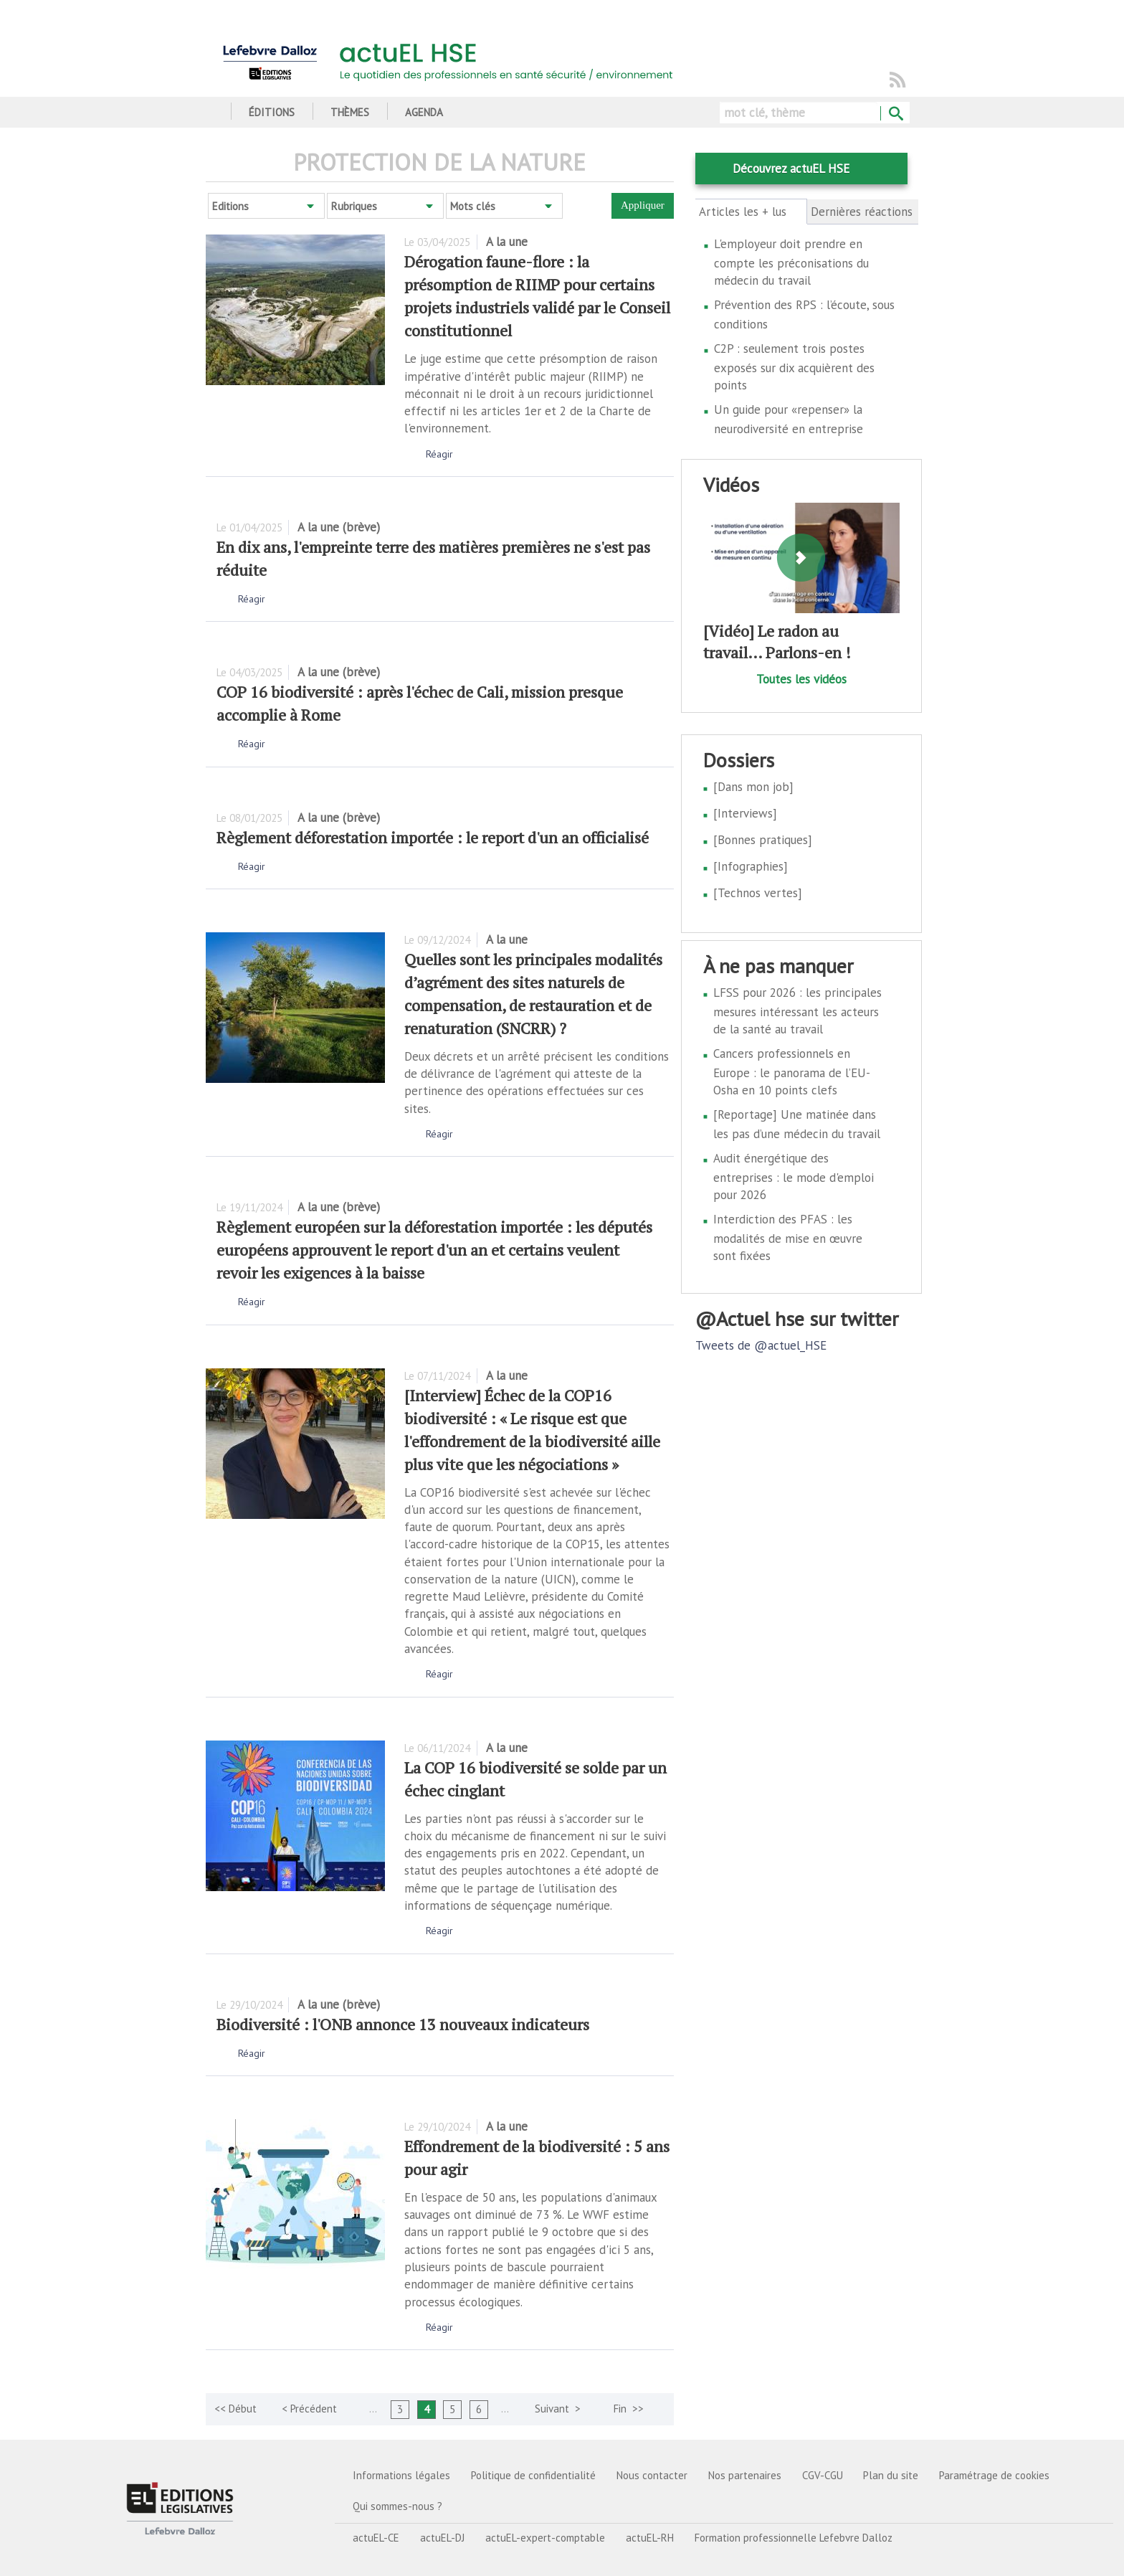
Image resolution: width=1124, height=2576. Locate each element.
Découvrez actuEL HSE (791, 168)
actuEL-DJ (442, 2537)
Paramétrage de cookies (994, 2475)
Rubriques (354, 206)
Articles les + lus (751, 211)
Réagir (439, 454)
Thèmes (349, 112)
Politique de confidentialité (533, 2475)
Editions (230, 206)
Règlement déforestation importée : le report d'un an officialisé (432, 837)
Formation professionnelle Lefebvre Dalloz (793, 2537)
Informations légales (401, 2475)
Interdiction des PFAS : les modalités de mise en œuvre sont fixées (787, 1237)
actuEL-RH (650, 2537)
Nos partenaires (744, 2475)
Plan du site (890, 2475)
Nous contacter (651, 2475)
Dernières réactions (862, 211)
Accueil (211, 112)
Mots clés (472, 206)
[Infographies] (750, 866)
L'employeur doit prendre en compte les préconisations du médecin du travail (791, 262)
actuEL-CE (376, 2537)
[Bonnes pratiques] (762, 840)
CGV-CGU (822, 2475)
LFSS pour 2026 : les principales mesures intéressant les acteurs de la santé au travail (797, 1011)
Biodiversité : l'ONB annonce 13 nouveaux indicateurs (402, 2024)
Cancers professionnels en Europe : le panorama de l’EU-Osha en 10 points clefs (791, 1072)
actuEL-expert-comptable (545, 2537)
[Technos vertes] (757, 893)
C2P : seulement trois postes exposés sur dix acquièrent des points (794, 367)
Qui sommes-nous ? (397, 2506)
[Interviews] (745, 813)
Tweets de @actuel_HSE (761, 1345)
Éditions (272, 112)
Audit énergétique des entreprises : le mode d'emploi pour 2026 (793, 1176)
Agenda (424, 112)
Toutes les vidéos (801, 679)
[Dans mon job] (753, 787)
